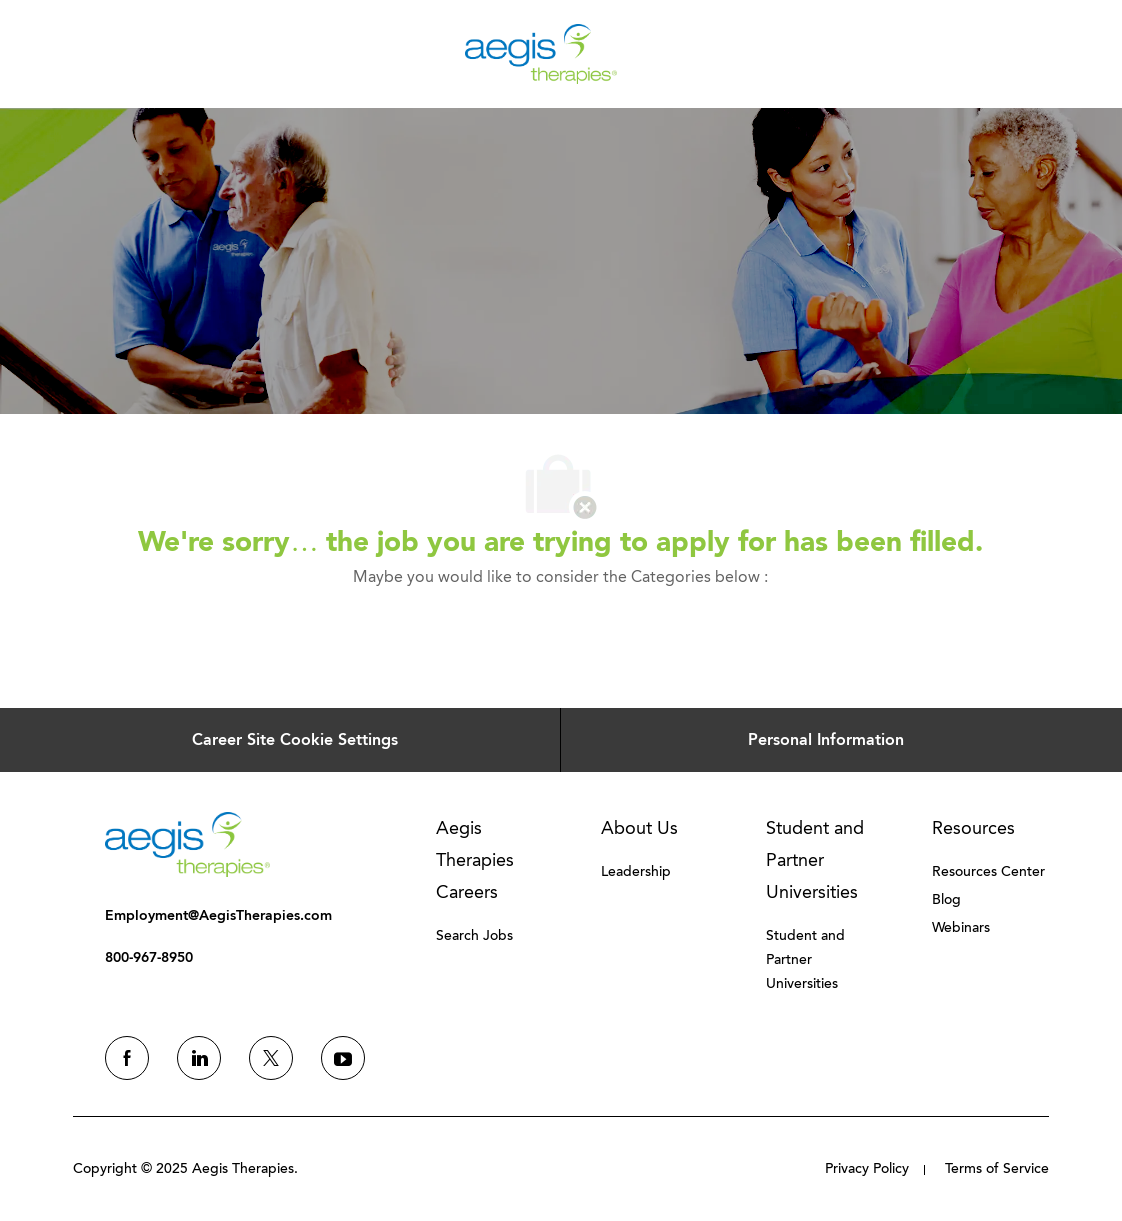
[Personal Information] (826, 740)
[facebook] (127, 1058)
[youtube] (343, 1058)
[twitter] (271, 1058)
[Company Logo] (540, 52)
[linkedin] (199, 1058)
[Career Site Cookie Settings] (295, 740)
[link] (187, 844)
